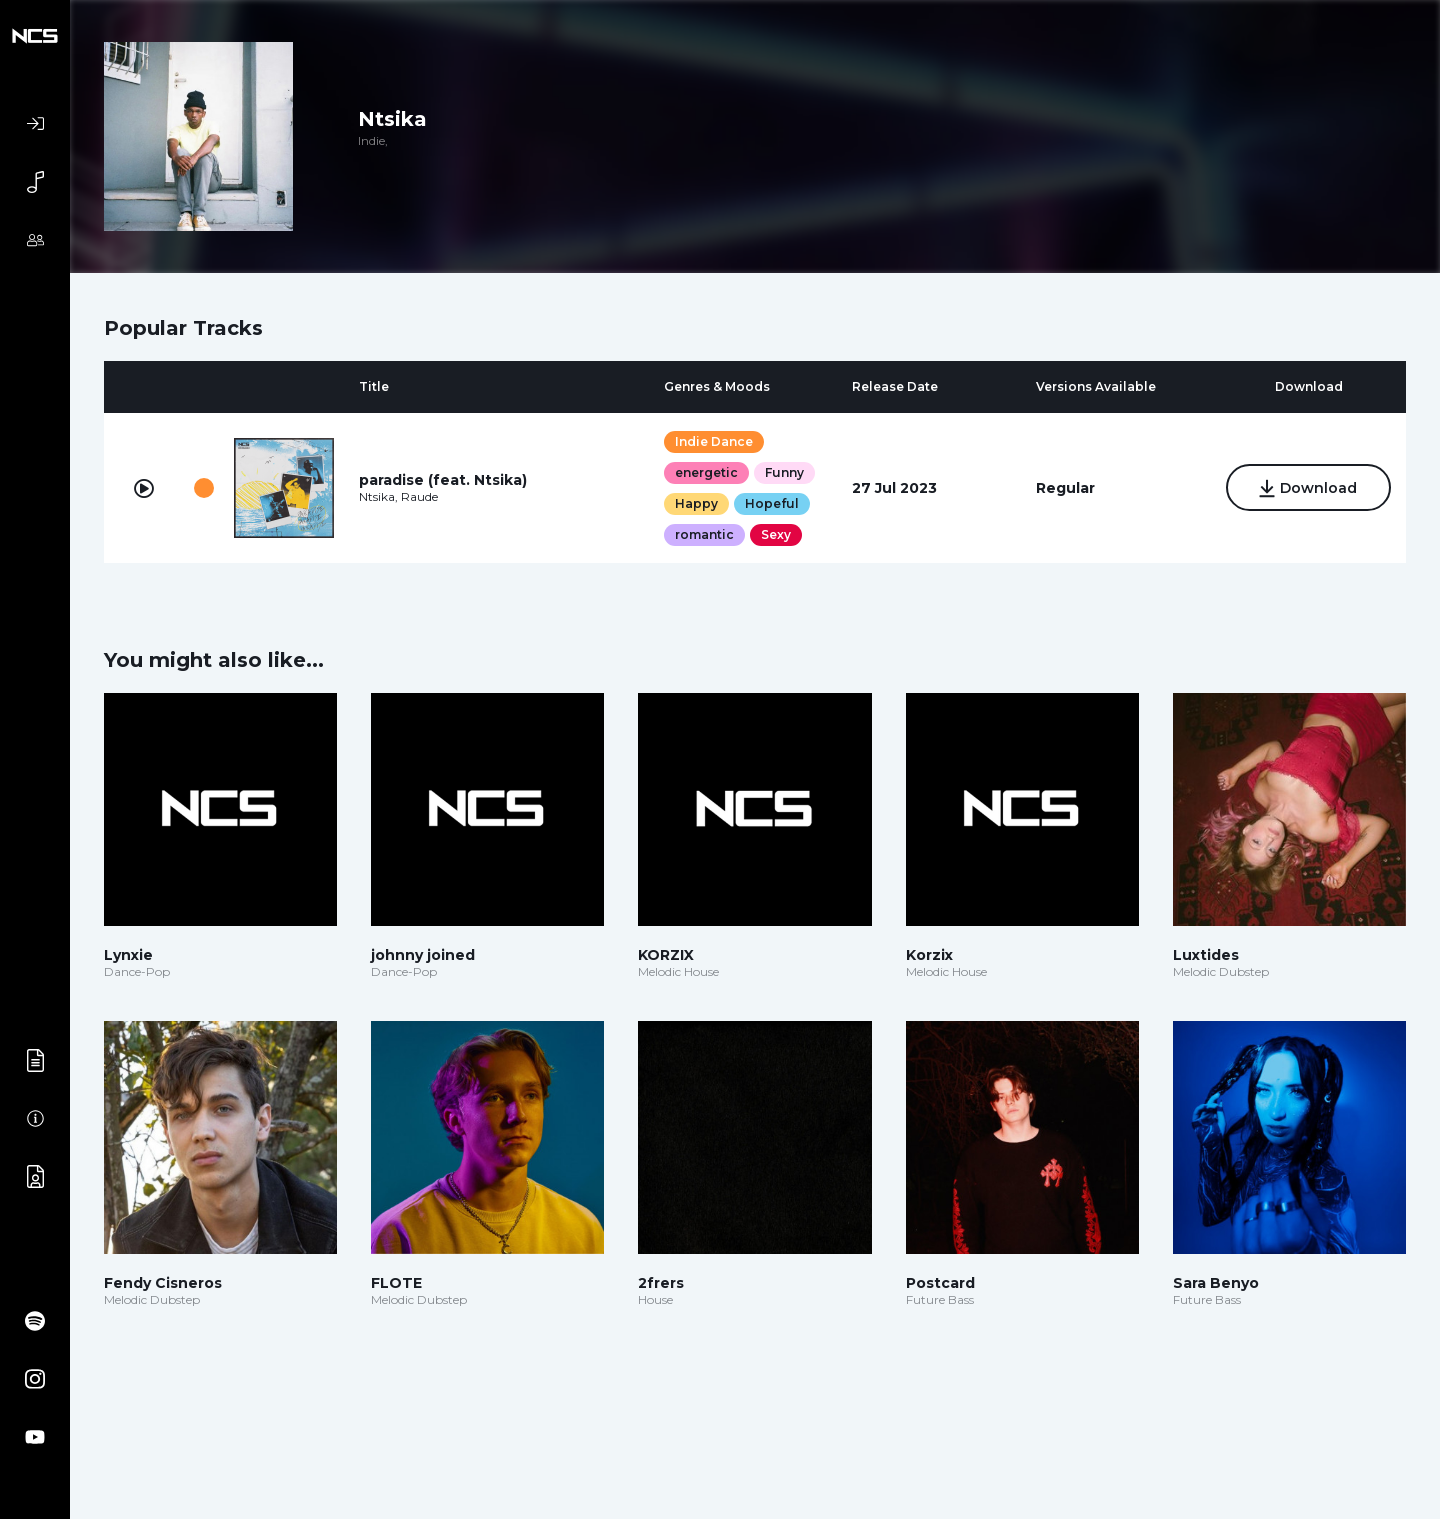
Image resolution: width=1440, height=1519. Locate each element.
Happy (696, 503)
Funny (784, 472)
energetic (706, 472)
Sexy (776, 534)
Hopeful (772, 503)
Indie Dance (714, 441)
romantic (704, 534)
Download (1308, 489)
